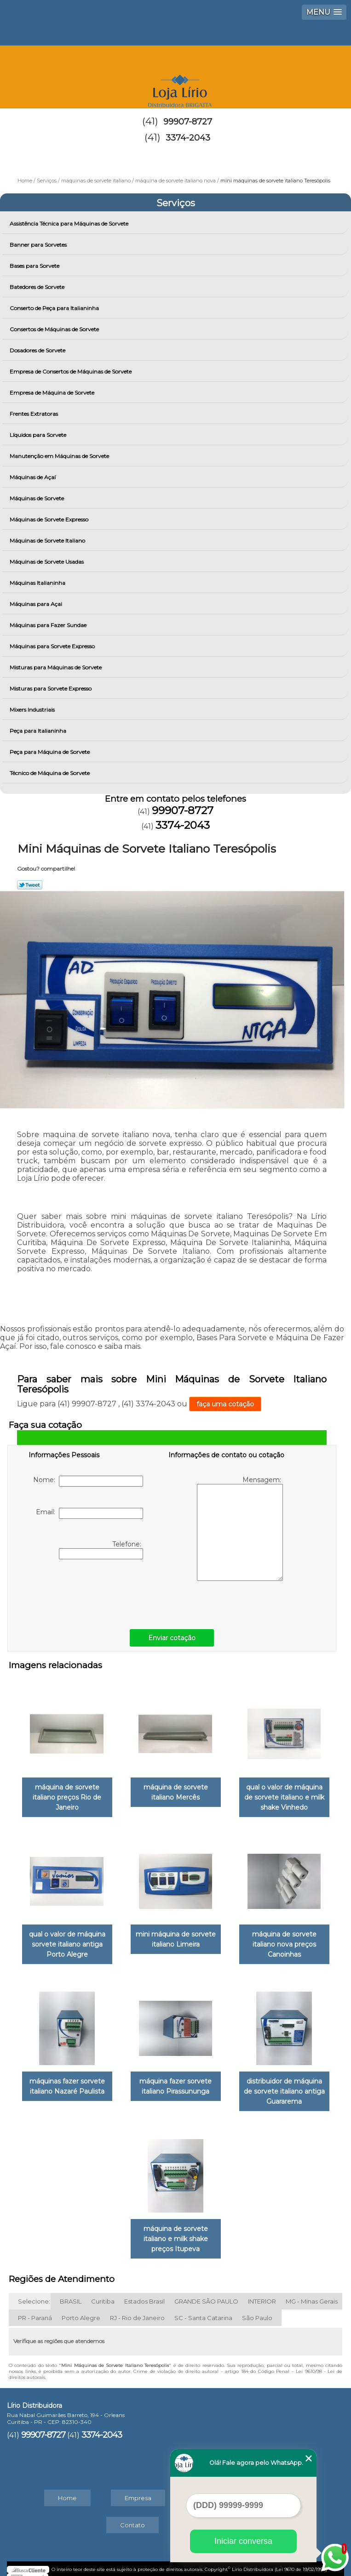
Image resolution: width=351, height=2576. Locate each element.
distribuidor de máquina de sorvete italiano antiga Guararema (284, 2085)
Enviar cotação (172, 1638)
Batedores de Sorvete (38, 286)
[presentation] (87, 1592)
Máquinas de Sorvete (37, 498)
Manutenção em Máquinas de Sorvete (60, 456)
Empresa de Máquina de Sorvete (53, 392)
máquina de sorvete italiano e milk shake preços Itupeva (176, 2230)
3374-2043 (188, 138)
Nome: (88, 1481)
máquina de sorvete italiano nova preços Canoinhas (284, 1939)
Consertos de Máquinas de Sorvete (55, 329)
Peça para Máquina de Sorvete (50, 751)
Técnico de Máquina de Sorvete (50, 773)
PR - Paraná (35, 2309)
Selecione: (34, 2292)
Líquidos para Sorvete (39, 434)
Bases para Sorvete (35, 265)
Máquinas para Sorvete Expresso (53, 646)
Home (67, 2489)
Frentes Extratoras (34, 413)
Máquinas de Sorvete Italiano (48, 540)
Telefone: (101, 1549)
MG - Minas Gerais (312, 2292)
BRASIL (70, 2292)
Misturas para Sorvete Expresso (51, 688)
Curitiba (103, 2292)
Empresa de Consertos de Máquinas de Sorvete (71, 371)
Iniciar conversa (243, 2541)
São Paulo (257, 2309)
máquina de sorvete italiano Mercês (176, 1790)
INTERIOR (262, 2292)
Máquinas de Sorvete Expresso (50, 519)
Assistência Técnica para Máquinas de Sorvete (70, 223)
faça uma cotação (225, 1404)
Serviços (175, 203)
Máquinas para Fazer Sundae (49, 625)
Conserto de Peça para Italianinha (55, 308)
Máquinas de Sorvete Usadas (47, 561)
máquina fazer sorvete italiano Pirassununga (175, 2080)
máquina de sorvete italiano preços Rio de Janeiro (67, 1795)
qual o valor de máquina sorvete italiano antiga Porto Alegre (67, 1939)
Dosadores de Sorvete (38, 350)
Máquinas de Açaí (33, 477)
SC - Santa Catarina (203, 2309)
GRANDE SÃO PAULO (206, 2292)
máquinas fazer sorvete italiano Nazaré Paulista (67, 2080)
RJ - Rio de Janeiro (137, 2309)
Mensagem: (240, 1528)
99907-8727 (187, 122)
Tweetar (29, 884)
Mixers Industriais (33, 709)
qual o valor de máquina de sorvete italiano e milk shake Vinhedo (284, 1795)
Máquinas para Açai (36, 603)
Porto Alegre (81, 2309)
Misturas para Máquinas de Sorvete (56, 667)
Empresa (138, 2489)
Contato (132, 2516)
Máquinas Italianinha (38, 582)
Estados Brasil (144, 2292)
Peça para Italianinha (39, 730)
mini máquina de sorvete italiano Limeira (176, 1934)
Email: (89, 1513)
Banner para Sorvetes (39, 244)
